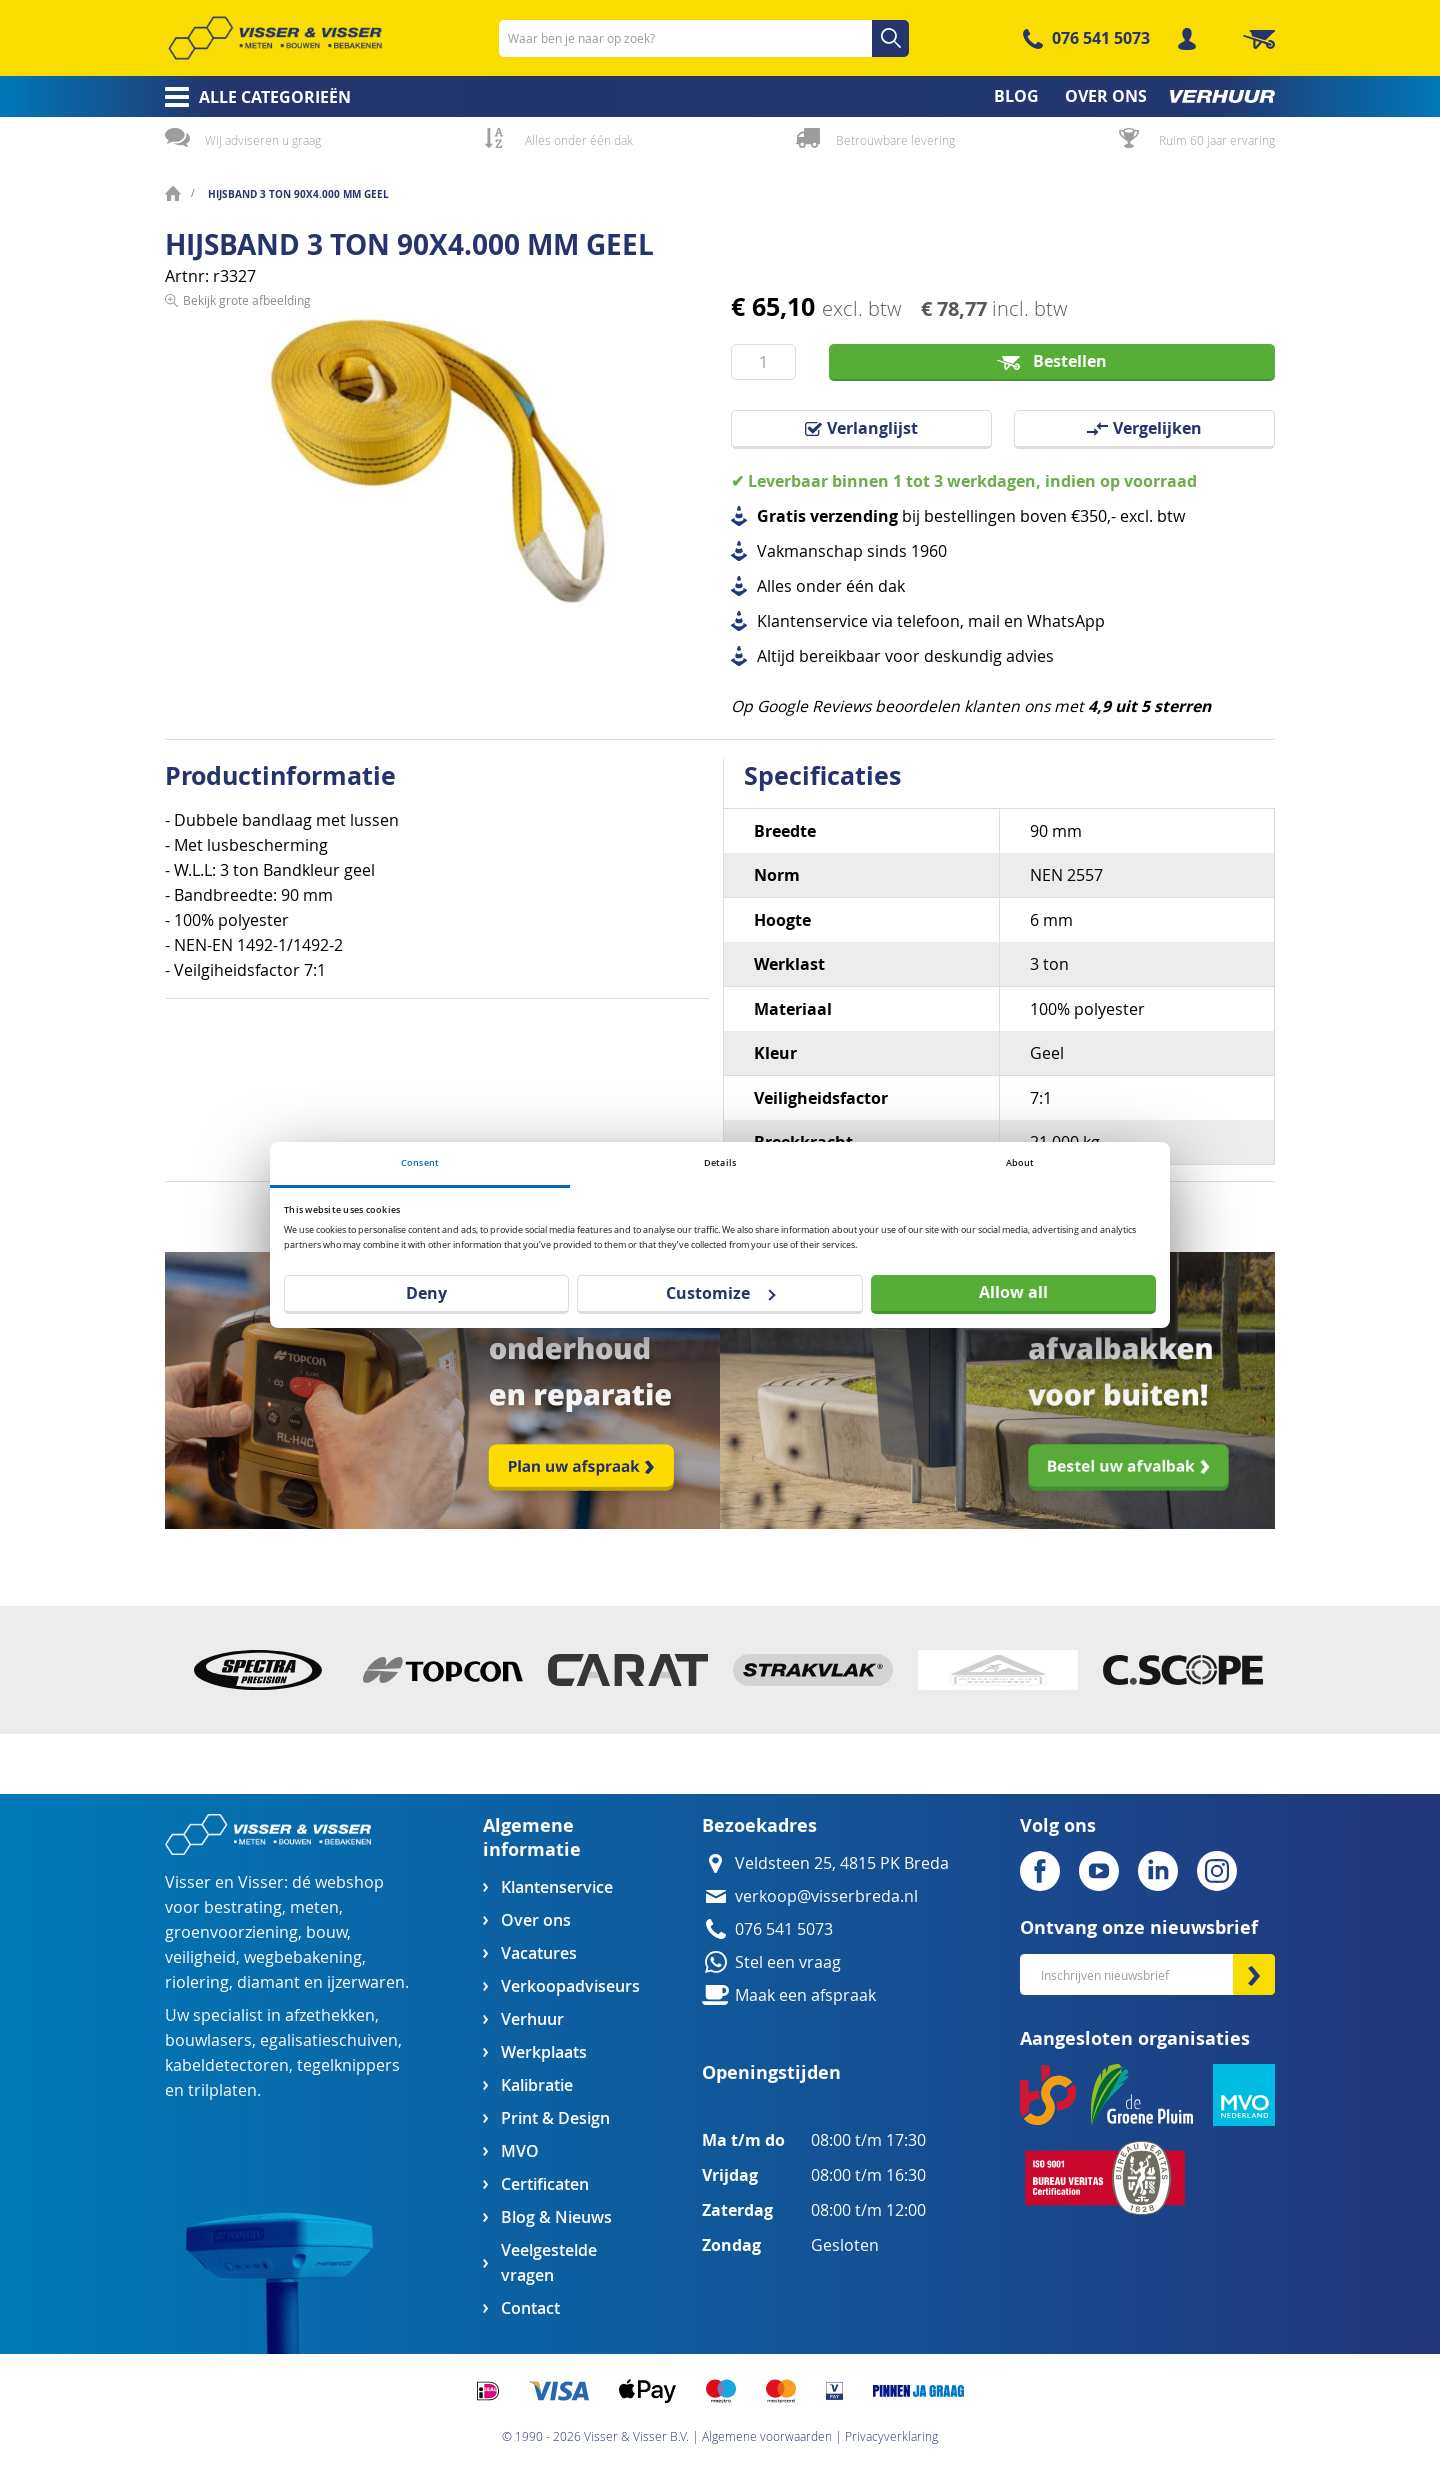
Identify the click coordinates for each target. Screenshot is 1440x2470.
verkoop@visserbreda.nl (826, 1896)
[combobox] (704, 38)
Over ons (536, 1920)
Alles (774, 586)
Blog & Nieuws (556, 2217)
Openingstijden (771, 2072)
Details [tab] (720, 1162)
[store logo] (275, 38)
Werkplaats (544, 2052)
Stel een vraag (788, 1962)
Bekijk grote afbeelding (247, 646)
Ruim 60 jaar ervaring (1217, 140)
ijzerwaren (366, 1982)
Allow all (1013, 1292)
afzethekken (330, 2015)
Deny (426, 1293)
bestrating (243, 1907)
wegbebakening (303, 1957)
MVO (520, 2151)
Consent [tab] (420, 1162)
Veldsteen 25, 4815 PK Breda (842, 1863)
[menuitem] (251, 97)
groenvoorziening (231, 1932)
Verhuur (532, 2019)
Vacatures (539, 1953)
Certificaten (545, 2184)
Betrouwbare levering (895, 140)
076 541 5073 (1101, 38)
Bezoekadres (759, 1825)
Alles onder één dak (579, 140)
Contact (530, 2308)
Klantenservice (557, 1887)
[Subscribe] (1254, 1974)
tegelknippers (348, 2065)
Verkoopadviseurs (570, 1986)
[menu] (720, 96)
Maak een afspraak (805, 1995)
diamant (268, 1982)
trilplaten (222, 2090)
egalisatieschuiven (329, 2040)
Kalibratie (537, 2085)
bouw (326, 1932)
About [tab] (1020, 1162)
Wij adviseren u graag (263, 140)
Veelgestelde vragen (549, 2263)
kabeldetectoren (227, 2065)
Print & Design (555, 2118)
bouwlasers (208, 2040)
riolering (197, 1982)
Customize (720, 1293)
